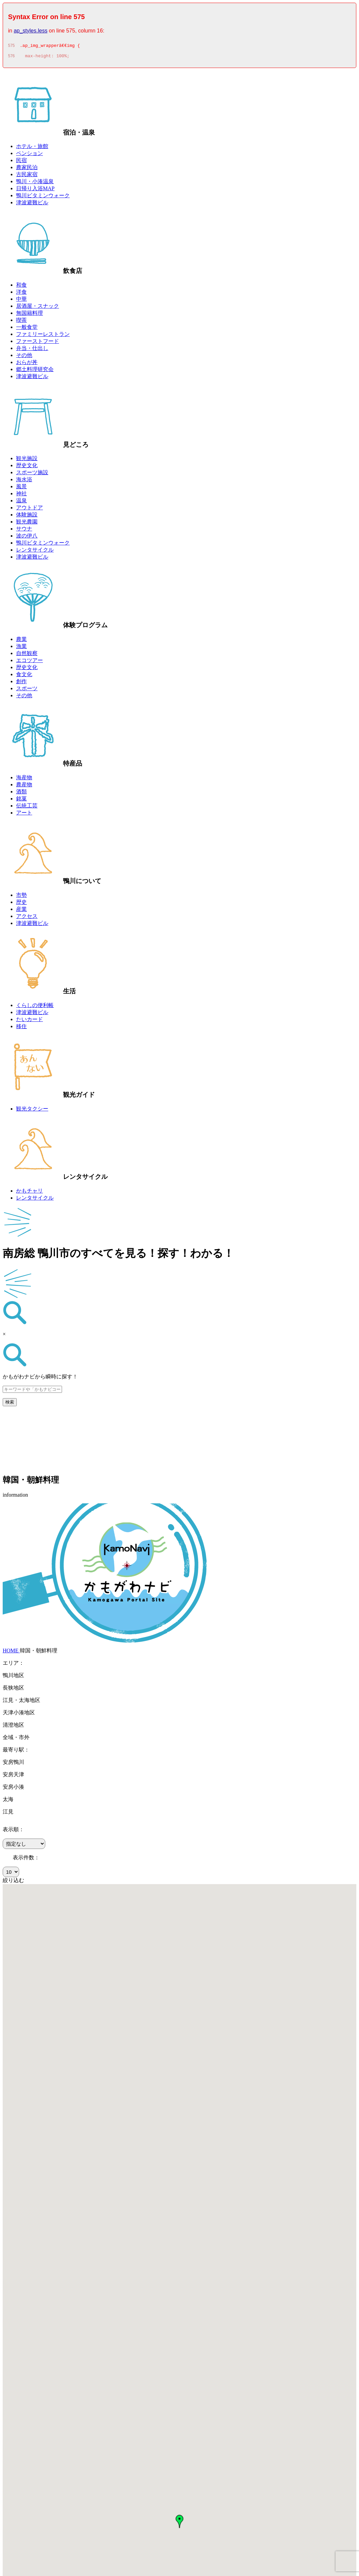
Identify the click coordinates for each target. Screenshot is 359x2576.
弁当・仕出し (32, 350)
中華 (21, 301)
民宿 (21, 162)
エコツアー (29, 662)
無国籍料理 (29, 315)
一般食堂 (27, 329)
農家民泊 (27, 169)
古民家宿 (27, 176)
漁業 (21, 648)
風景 (21, 488)
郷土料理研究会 (35, 371)
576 (11, 58)
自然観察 (27, 655)
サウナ (24, 530)
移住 (21, 1028)
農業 (21, 641)
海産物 (24, 779)
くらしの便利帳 (35, 1007)
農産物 (24, 786)
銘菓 (21, 800)
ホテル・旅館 (32, 148)
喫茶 (21, 322)
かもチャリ (29, 1193)
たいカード (29, 1021)
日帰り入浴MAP (35, 190)
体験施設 (27, 516)
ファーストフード (37, 343)
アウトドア (29, 509)
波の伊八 (27, 538)
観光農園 (27, 523)
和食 (21, 287)
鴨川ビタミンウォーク (43, 197)
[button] (179, 2523)
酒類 (21, 793)
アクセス (27, 918)
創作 (21, 683)
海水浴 (24, 481)
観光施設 (27, 460)
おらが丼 (27, 364)
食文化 (24, 676)
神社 (21, 495)
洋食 (21, 294)
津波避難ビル (32, 204)
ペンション (29, 155)
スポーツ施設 (32, 474)
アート (24, 814)
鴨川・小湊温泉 (35, 183)
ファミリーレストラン (43, 336)
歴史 (21, 904)
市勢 (21, 897)
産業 (21, 911)
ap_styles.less (31, 30)
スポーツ (27, 690)
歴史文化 (27, 467)
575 (11, 46)
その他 (24, 357)
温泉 (21, 502)
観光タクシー (32, 1111)
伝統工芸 (27, 807)
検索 (9, 1404)
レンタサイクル (35, 552)
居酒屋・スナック (37, 308)
